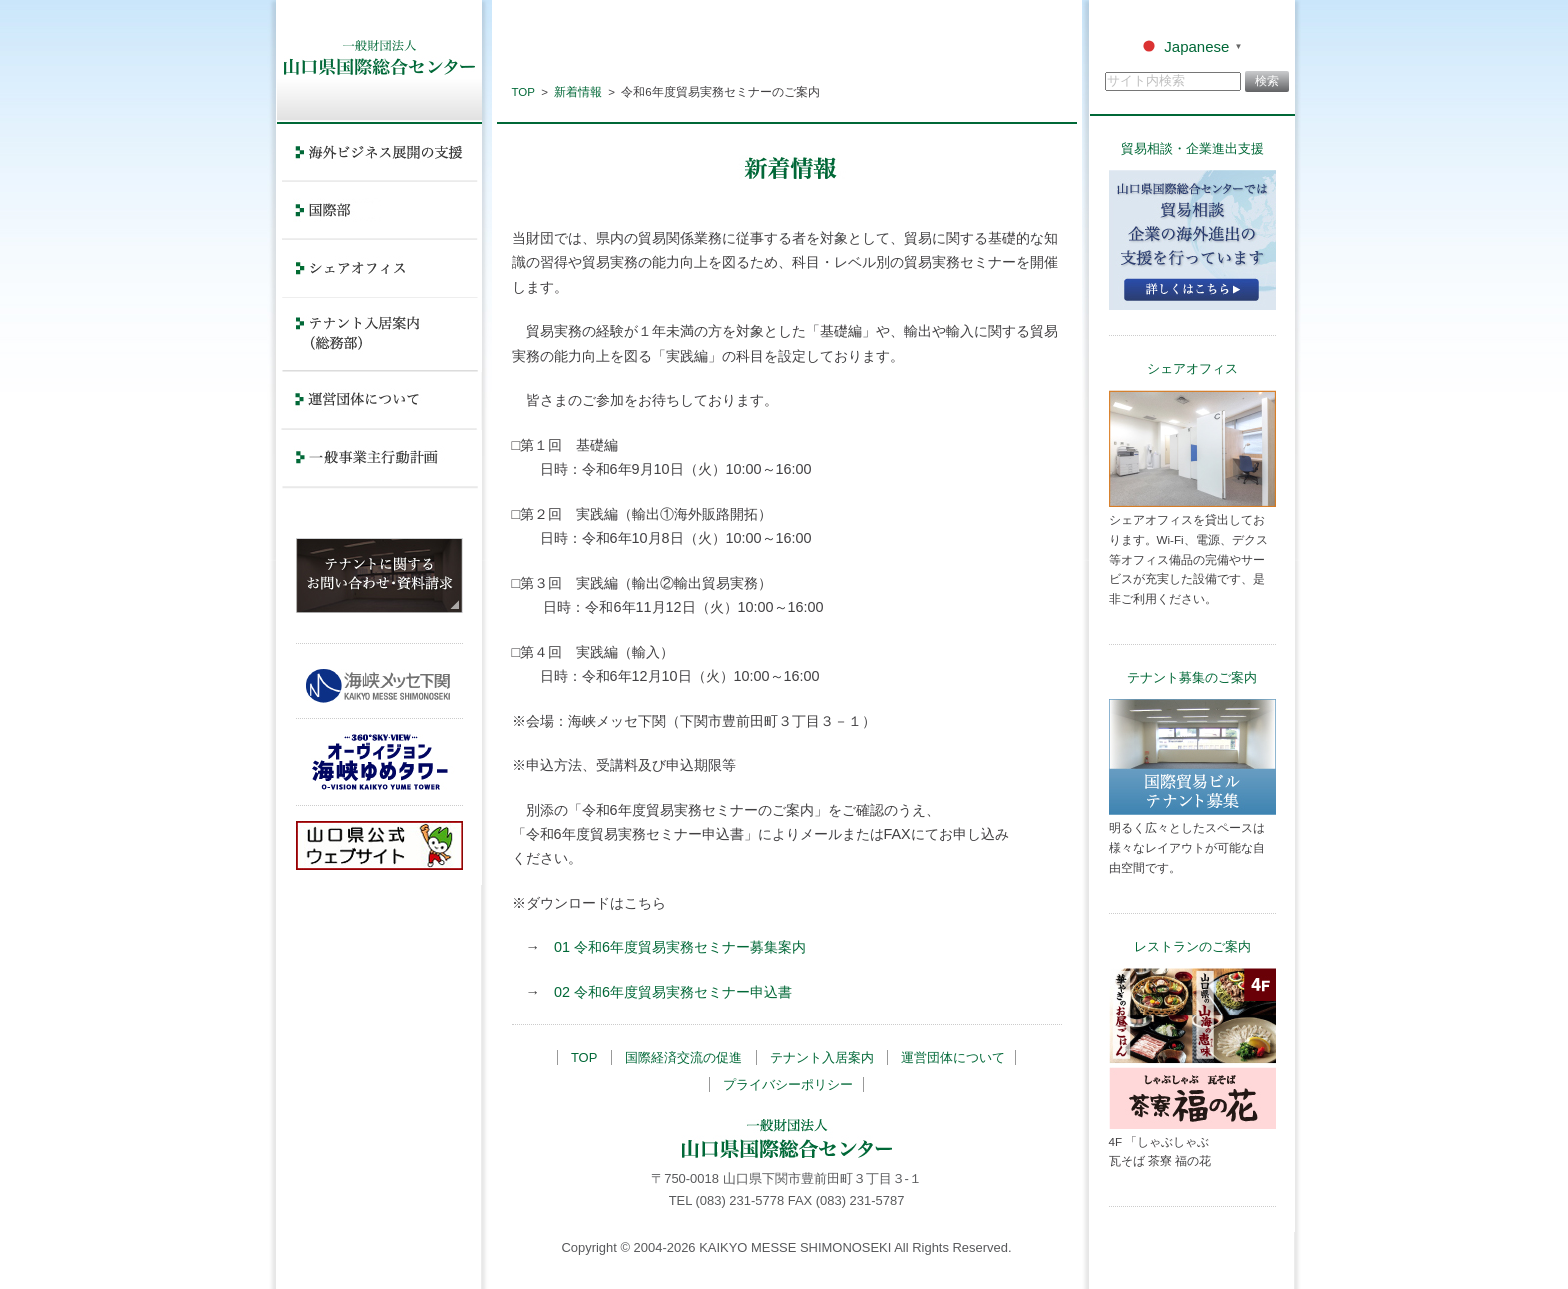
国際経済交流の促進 (683, 1057)
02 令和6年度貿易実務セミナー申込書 (673, 992)
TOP (523, 92)
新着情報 (578, 92)
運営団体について (953, 1057)
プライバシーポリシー (788, 1084)
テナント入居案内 (822, 1057)
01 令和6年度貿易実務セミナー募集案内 (680, 947)
